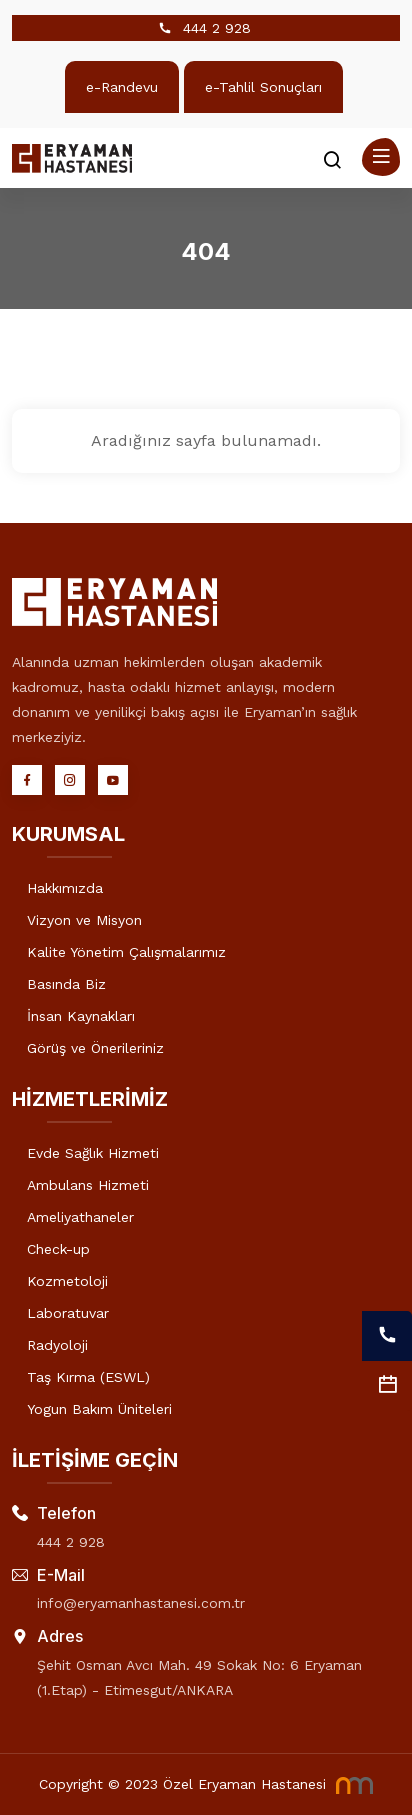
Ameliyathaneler (80, 1217)
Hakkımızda (65, 888)
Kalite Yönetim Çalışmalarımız (126, 952)
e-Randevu (122, 87)
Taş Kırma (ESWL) (88, 1377)
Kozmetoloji (67, 1281)
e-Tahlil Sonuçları (263, 87)
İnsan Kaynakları (81, 1016)
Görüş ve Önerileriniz (95, 1048)
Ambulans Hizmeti (88, 1185)
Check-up (58, 1249)
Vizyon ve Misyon (84, 920)
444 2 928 (217, 28)
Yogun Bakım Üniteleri (99, 1409)
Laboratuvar (68, 1313)
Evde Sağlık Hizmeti (93, 1153)
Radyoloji (57, 1345)
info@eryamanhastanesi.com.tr (141, 1603)
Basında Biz (66, 984)
